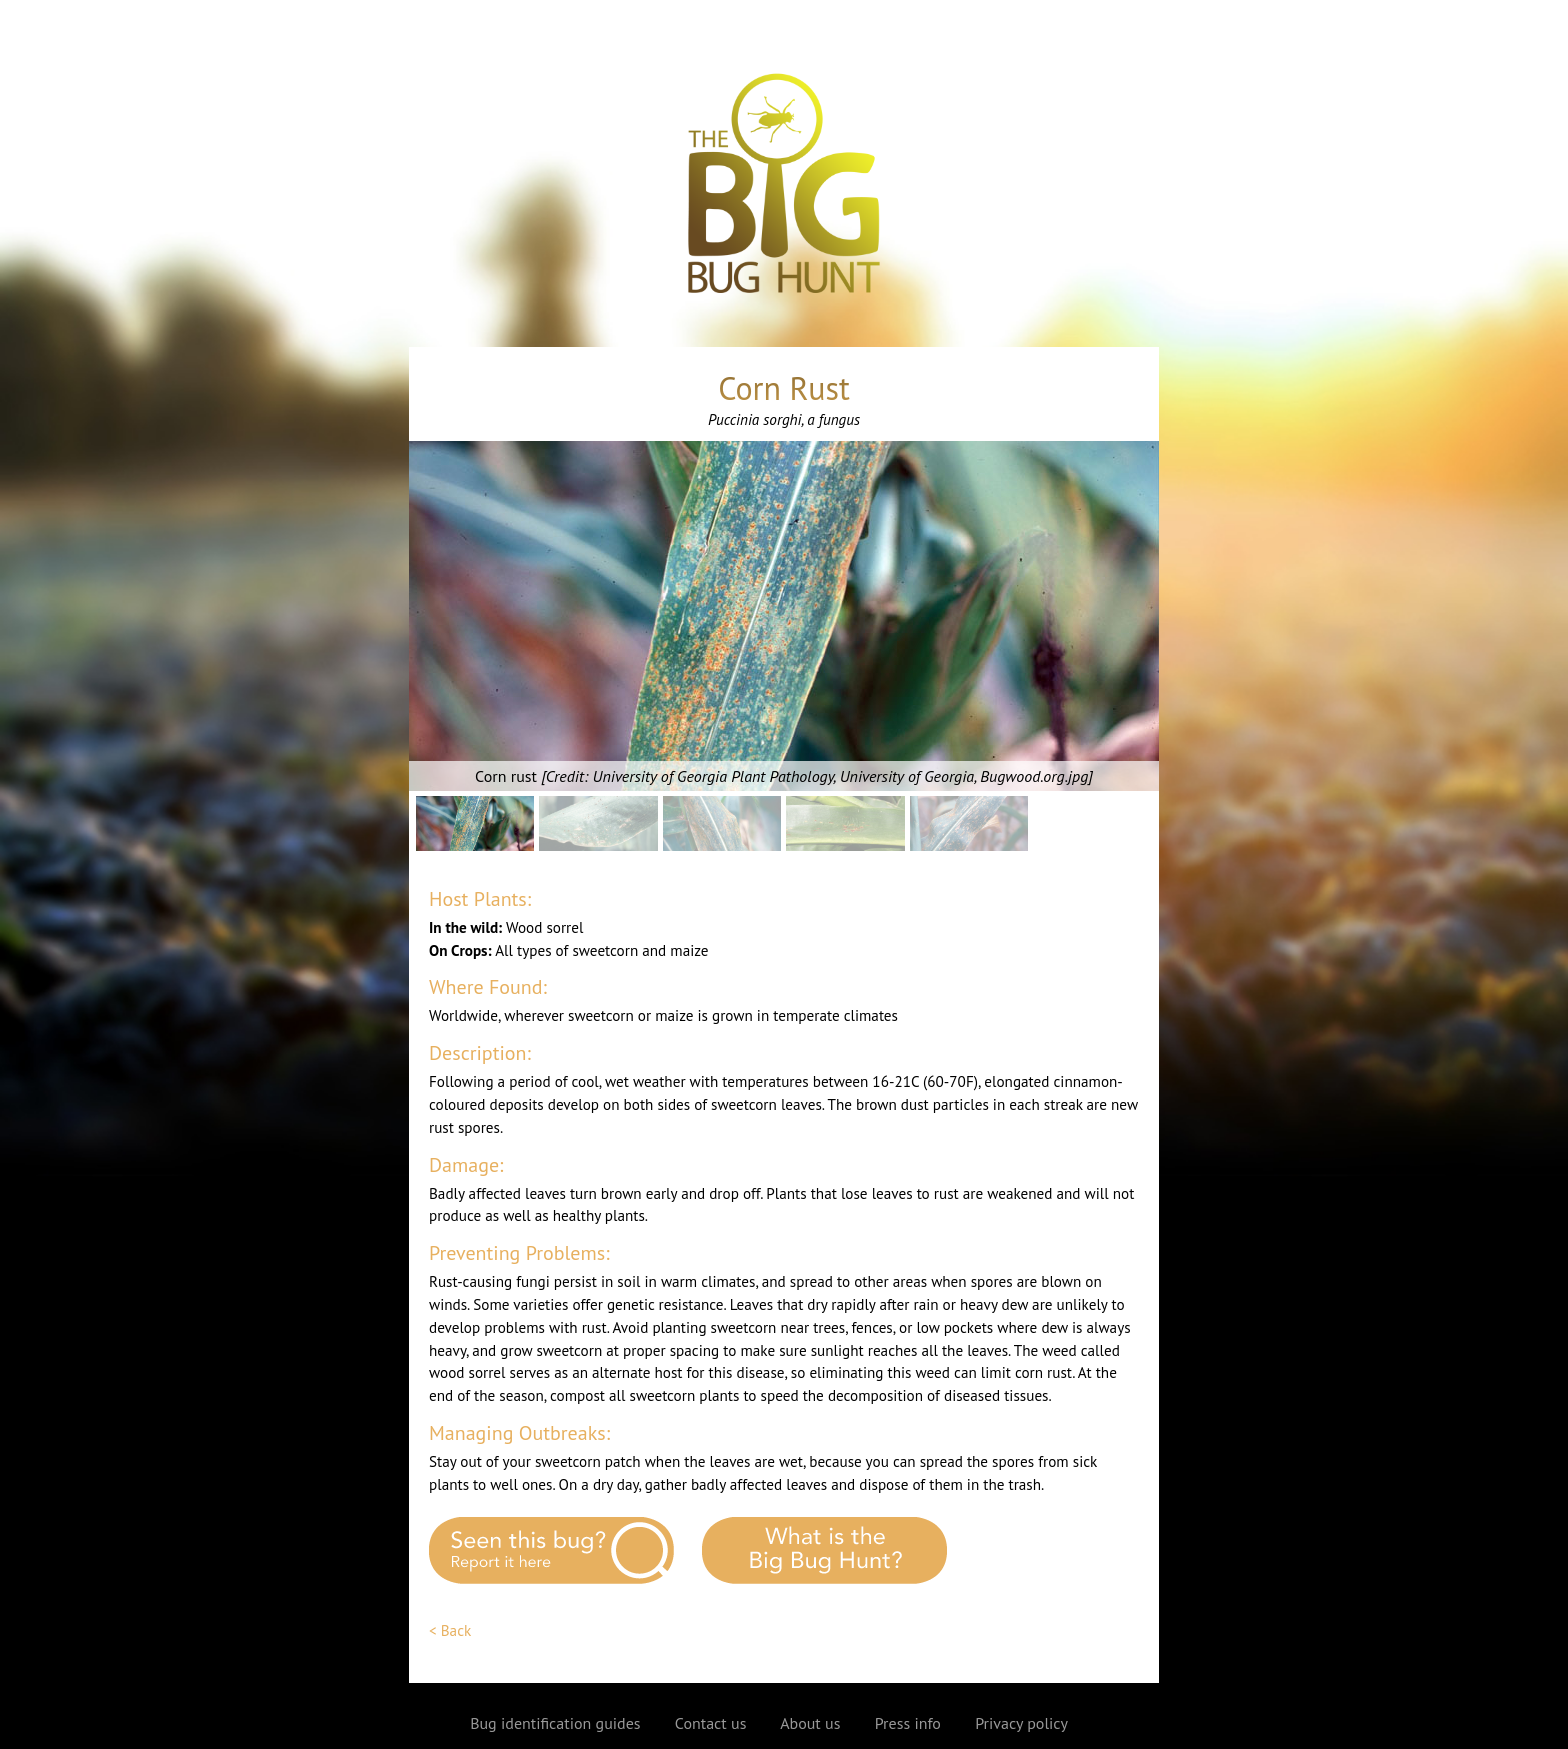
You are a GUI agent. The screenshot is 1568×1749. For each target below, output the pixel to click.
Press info (908, 1723)
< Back (450, 1630)
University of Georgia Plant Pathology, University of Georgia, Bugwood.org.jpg (841, 776)
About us (810, 1723)
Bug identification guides (555, 1723)
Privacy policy (1021, 1723)
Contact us (711, 1723)
